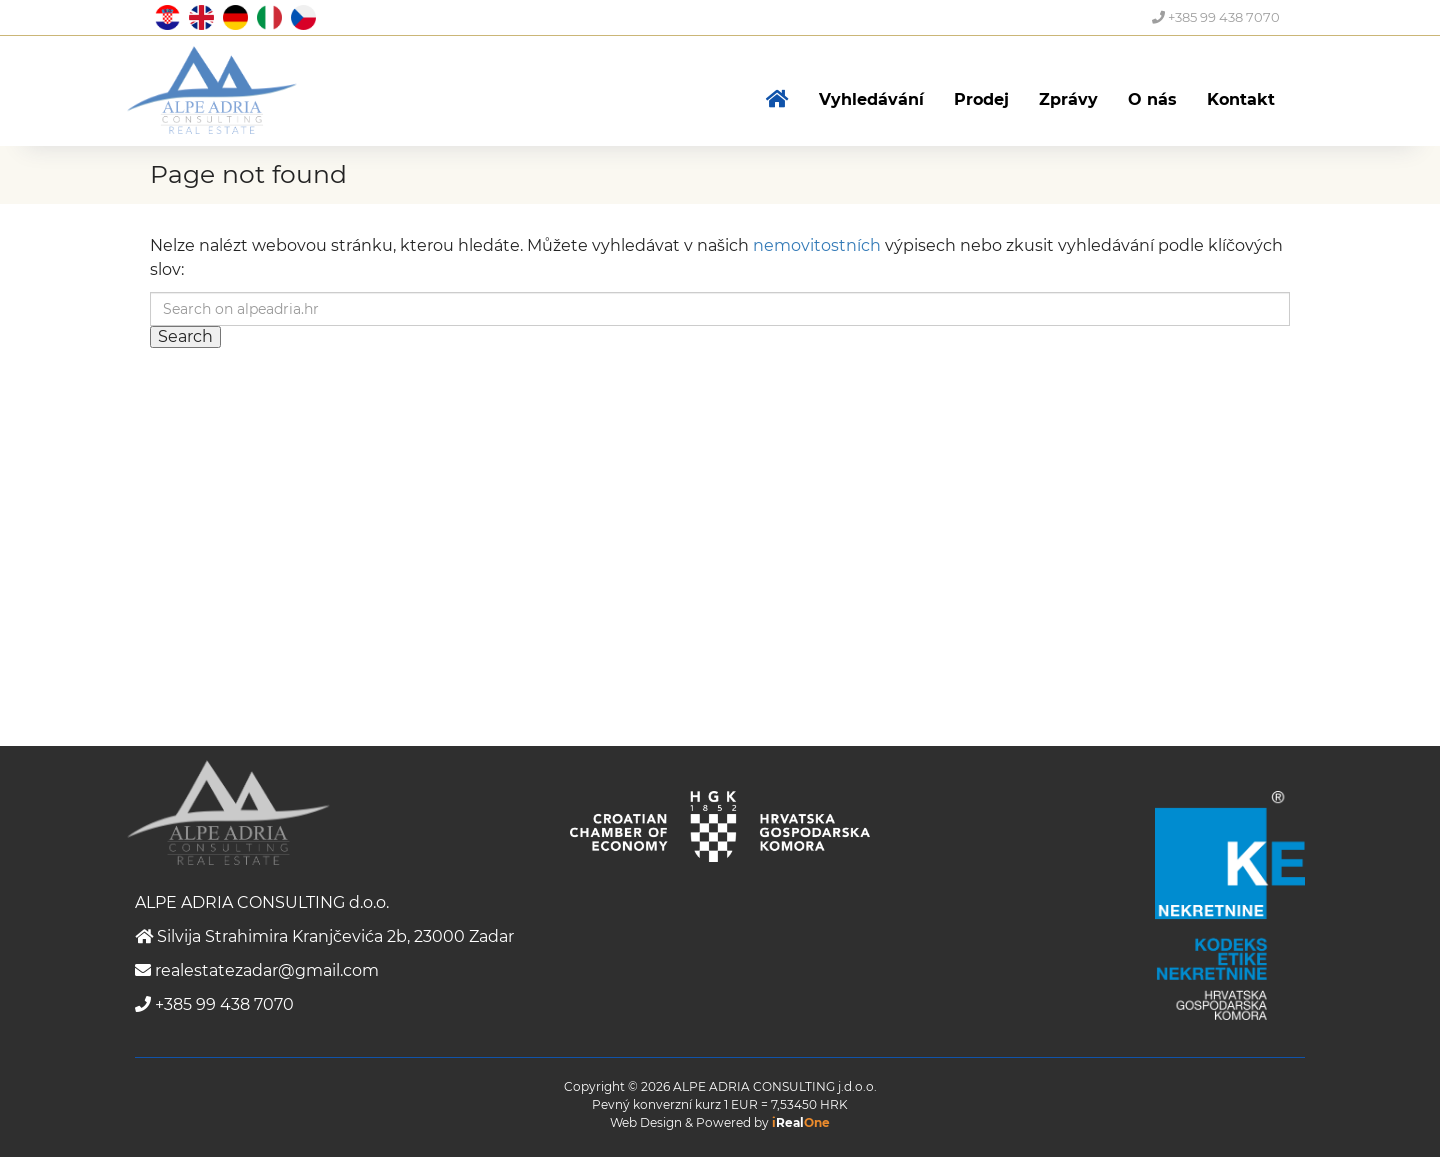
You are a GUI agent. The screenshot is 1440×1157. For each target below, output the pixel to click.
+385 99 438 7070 (1216, 17)
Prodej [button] (981, 99)
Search (185, 336)
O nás (1152, 99)
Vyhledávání (871, 99)
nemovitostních (817, 245)
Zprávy (1068, 99)
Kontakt (1241, 99)
